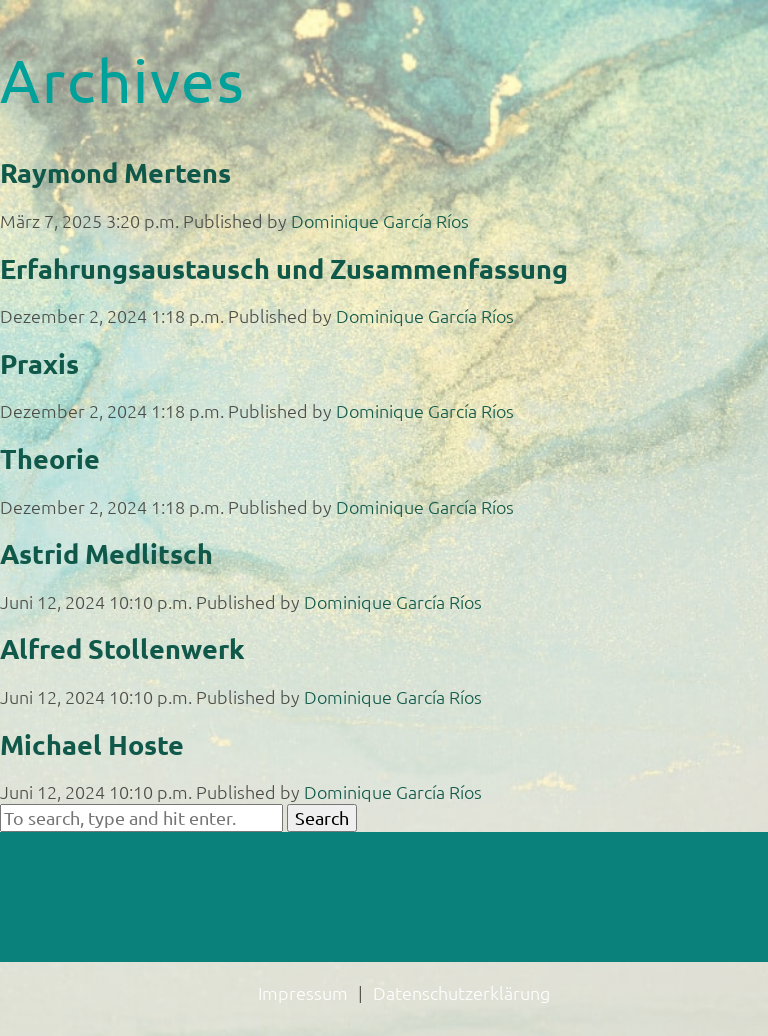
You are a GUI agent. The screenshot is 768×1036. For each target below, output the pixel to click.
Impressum (303, 992)
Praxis (39, 363)
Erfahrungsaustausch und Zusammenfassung (284, 268)
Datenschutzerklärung (461, 992)
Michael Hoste (92, 744)
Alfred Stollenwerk (122, 648)
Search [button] (322, 817)
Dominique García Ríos (380, 220)
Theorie (50, 458)
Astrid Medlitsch (106, 553)
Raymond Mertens (115, 172)
